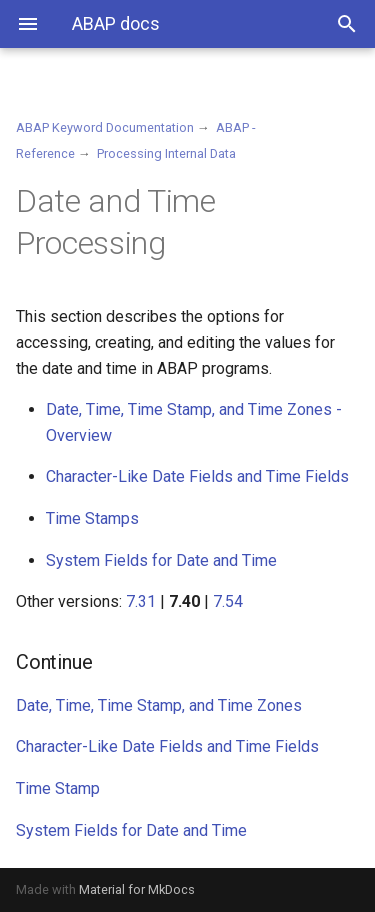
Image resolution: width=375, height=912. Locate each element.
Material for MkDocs (137, 889)
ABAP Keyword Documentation (105, 127)
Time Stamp (58, 788)
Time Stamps (92, 518)
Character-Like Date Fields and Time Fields (197, 476)
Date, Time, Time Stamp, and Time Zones (159, 705)
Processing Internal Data (166, 153)
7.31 (141, 601)
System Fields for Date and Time (161, 560)
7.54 (228, 601)
